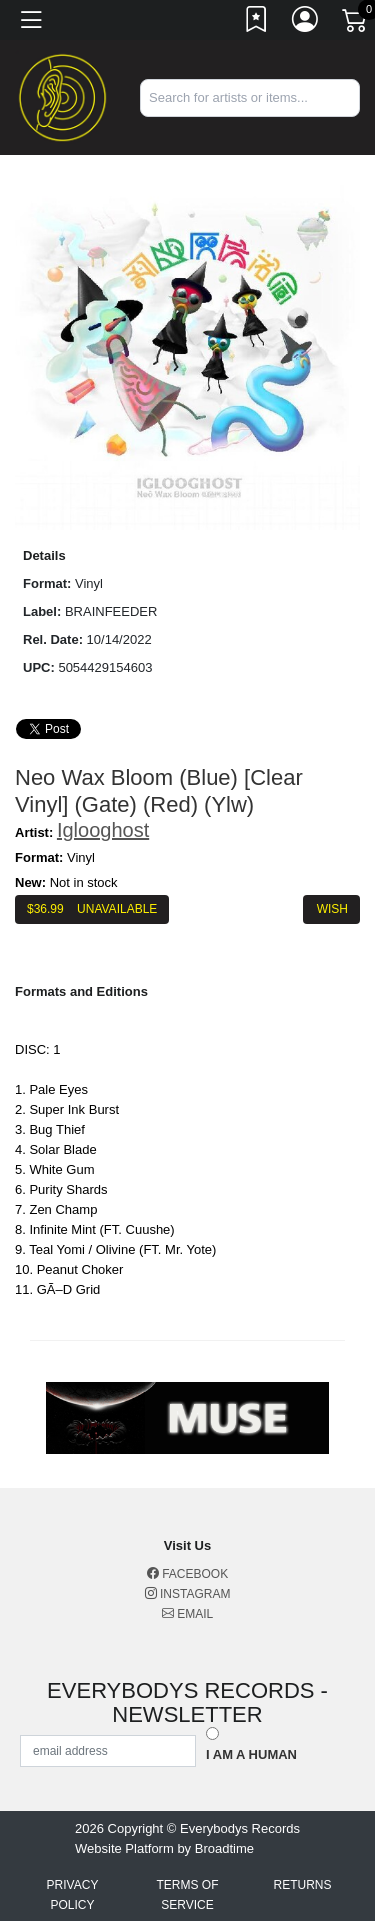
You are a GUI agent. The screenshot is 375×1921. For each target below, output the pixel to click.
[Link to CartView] (356, 19)
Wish (331, 909)
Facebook (187, 1574)
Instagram (188, 1594)
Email (187, 1614)
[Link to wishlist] (257, 23)
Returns (302, 1885)
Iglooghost (103, 830)
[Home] (62, 96)
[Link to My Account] (306, 23)
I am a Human (251, 1754)
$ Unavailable (92, 909)
